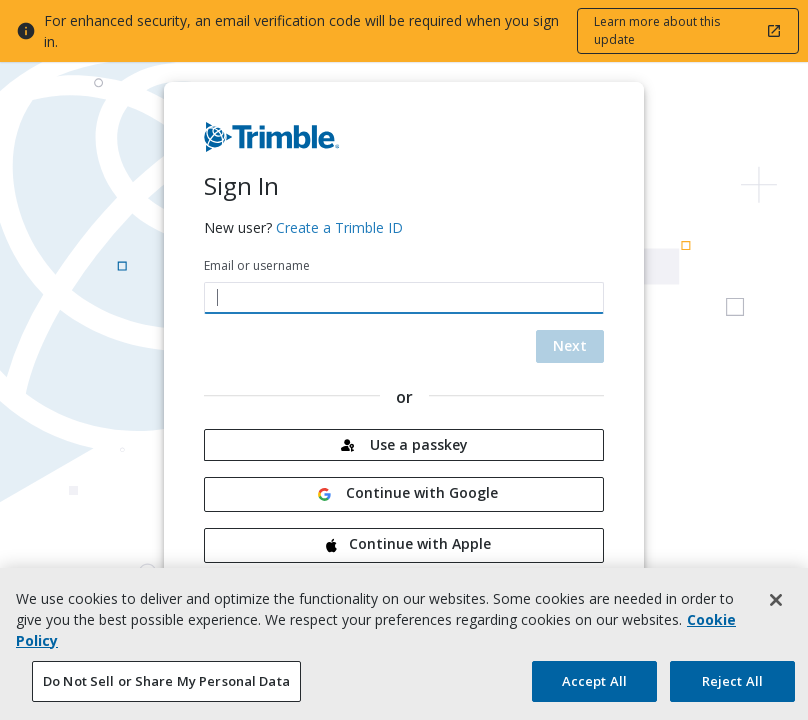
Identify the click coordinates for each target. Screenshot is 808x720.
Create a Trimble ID (339, 227)
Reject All (732, 690)
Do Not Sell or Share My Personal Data (166, 690)
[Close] (776, 609)
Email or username (257, 265)
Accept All (594, 690)
